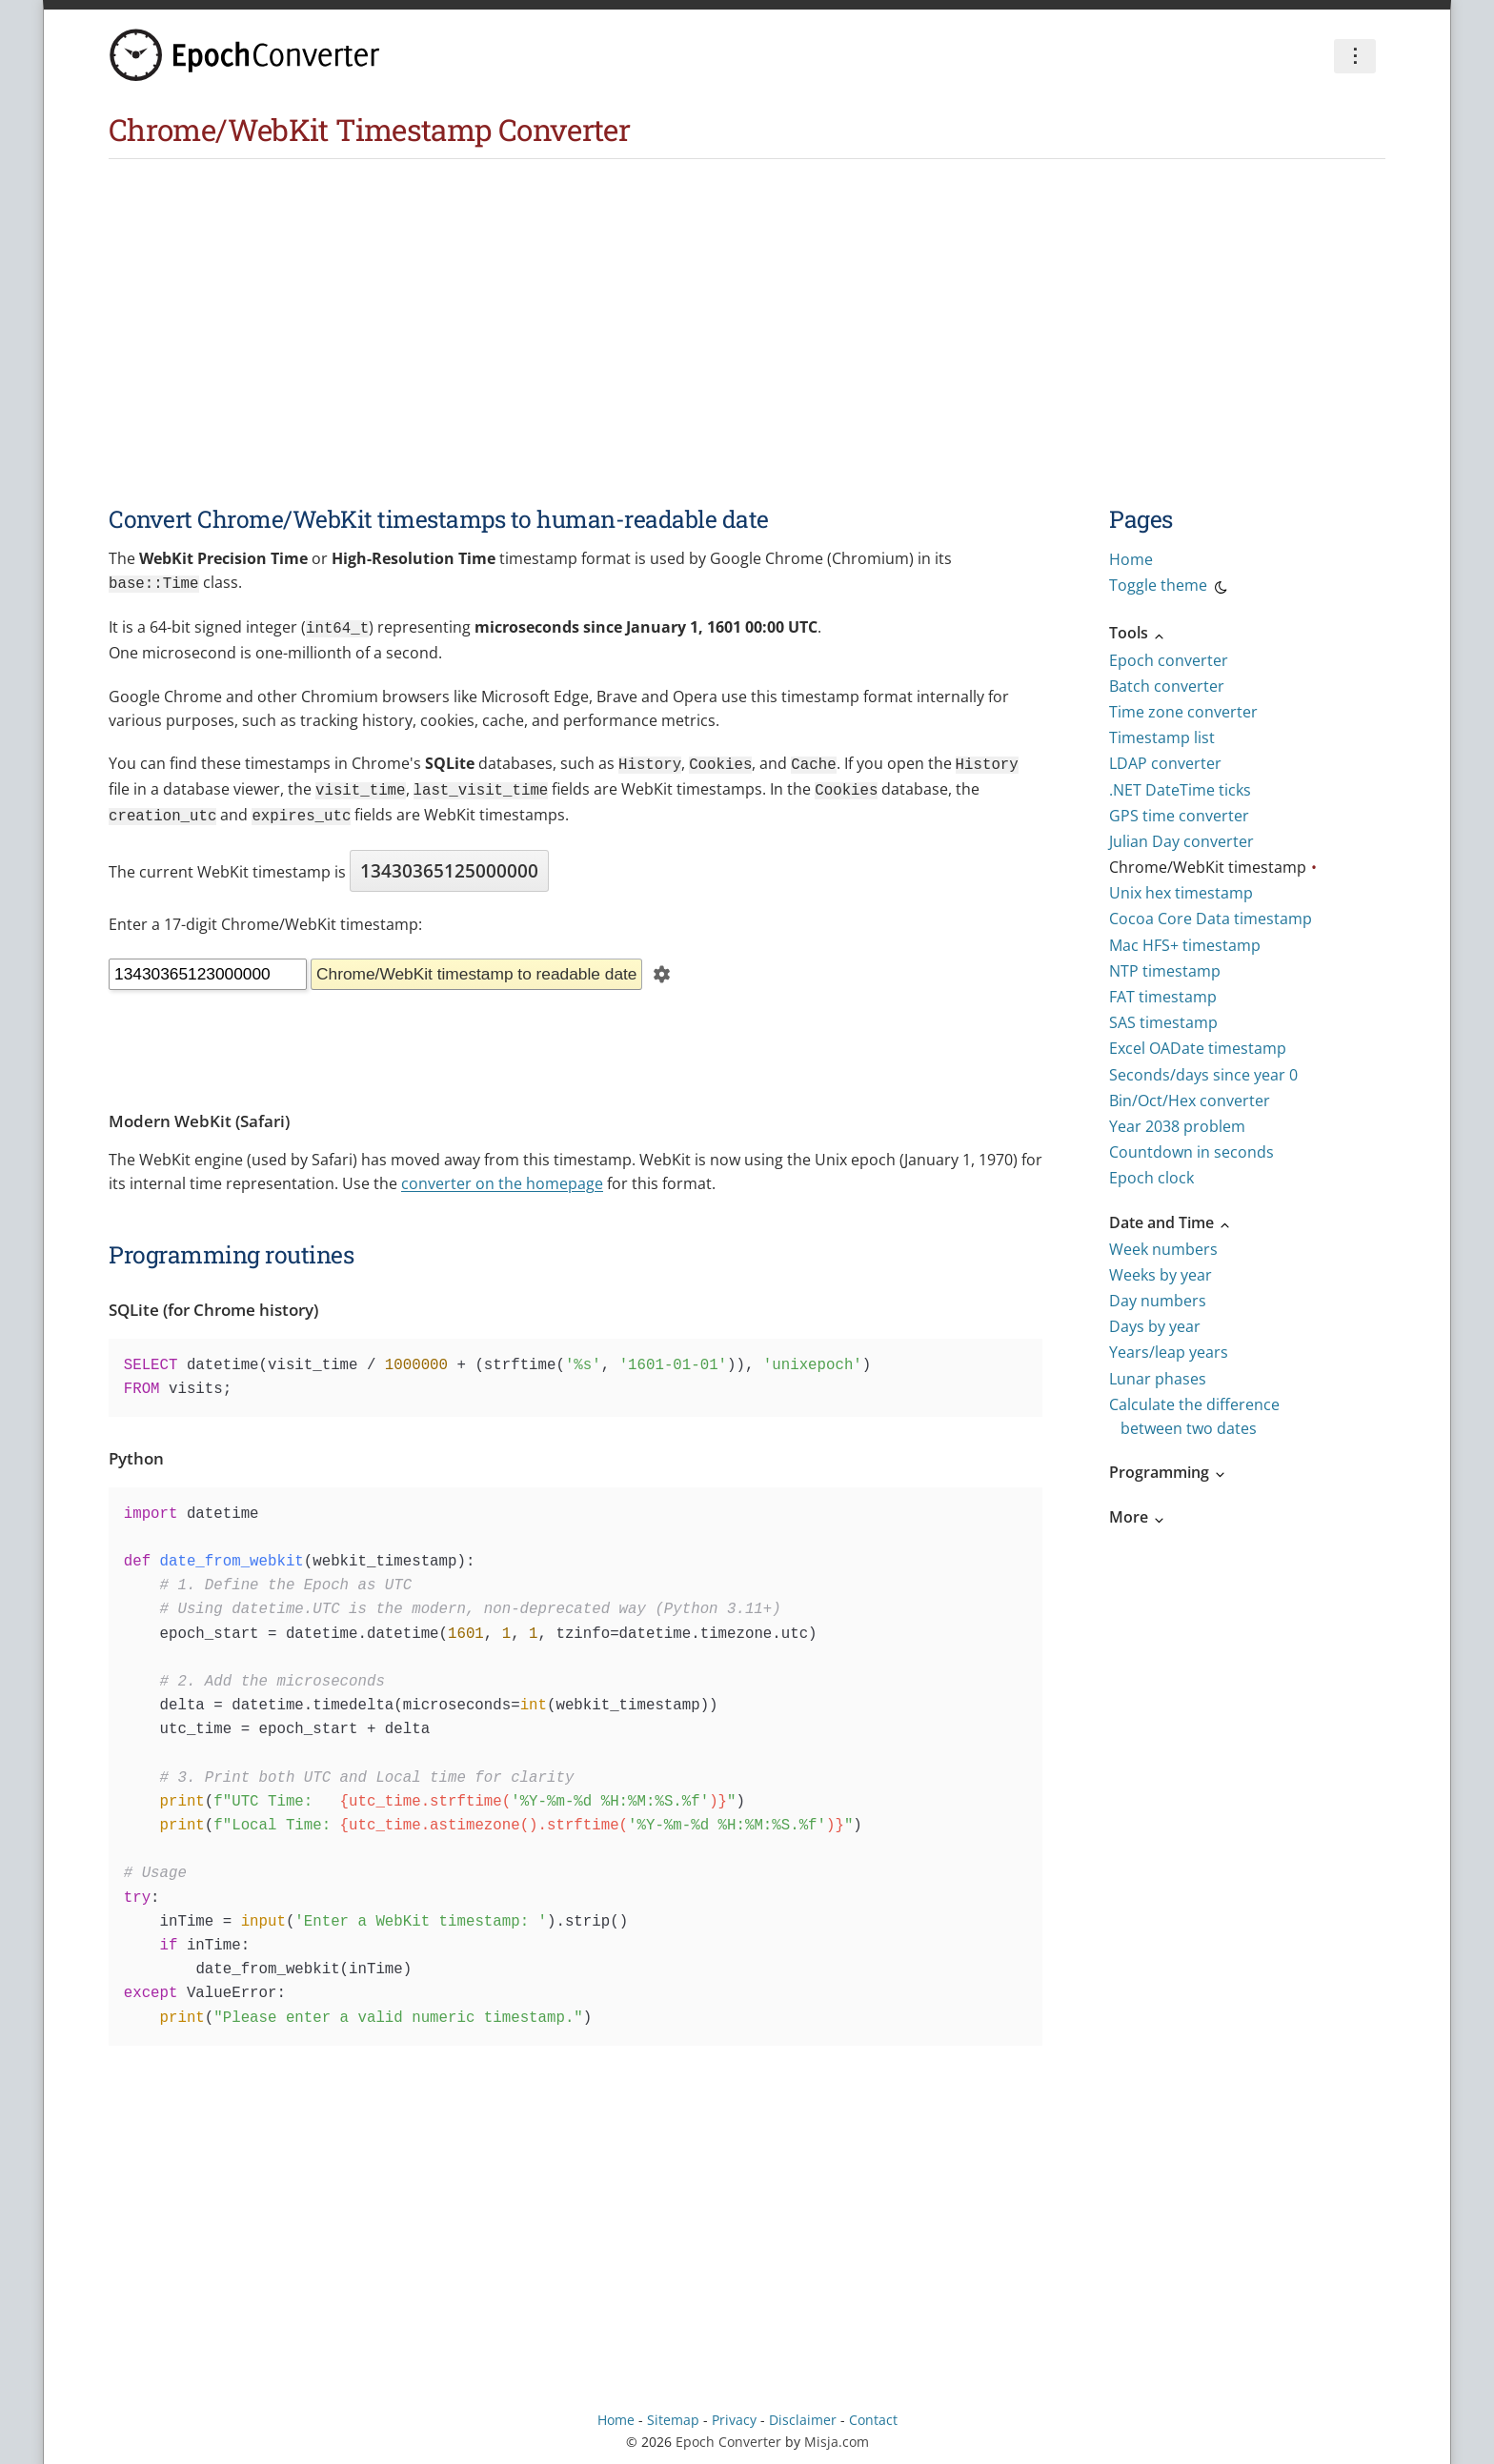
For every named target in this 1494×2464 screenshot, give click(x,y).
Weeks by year (1160, 1274)
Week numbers (1163, 1249)
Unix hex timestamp (1181, 892)
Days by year (1155, 1326)
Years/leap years (1168, 1352)
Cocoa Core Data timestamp (1210, 918)
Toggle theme (1169, 588)
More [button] (1137, 1516)
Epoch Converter (728, 2432)
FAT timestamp (1163, 996)
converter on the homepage (502, 1173)
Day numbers (1157, 1300)
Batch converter (1166, 686)
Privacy (734, 2410)
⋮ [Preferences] (1354, 55)
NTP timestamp (1165, 970)
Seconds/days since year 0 (1203, 1074)
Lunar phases (1157, 1378)
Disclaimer (803, 2410)
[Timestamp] (208, 964)
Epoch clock (1151, 1177)
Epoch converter (1168, 660)
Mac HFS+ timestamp (1185, 945)
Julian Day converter (1181, 841)
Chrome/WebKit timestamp (1207, 867)
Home (1131, 559)
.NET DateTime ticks (1180, 789)
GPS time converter (1179, 815)
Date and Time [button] (1170, 1222)
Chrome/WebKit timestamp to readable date (476, 964)
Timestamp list (1162, 737)
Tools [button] (1137, 632)
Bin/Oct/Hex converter (1189, 1100)
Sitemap (673, 2410)
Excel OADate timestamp (1197, 1048)
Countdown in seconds (1191, 1151)
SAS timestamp (1163, 1022)
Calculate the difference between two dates (1194, 1416)
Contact (873, 2410)
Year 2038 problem (1177, 1126)
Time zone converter (1183, 711)
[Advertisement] (747, 302)
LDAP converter (1165, 763)
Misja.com (836, 2432)
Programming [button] (1168, 1472)
